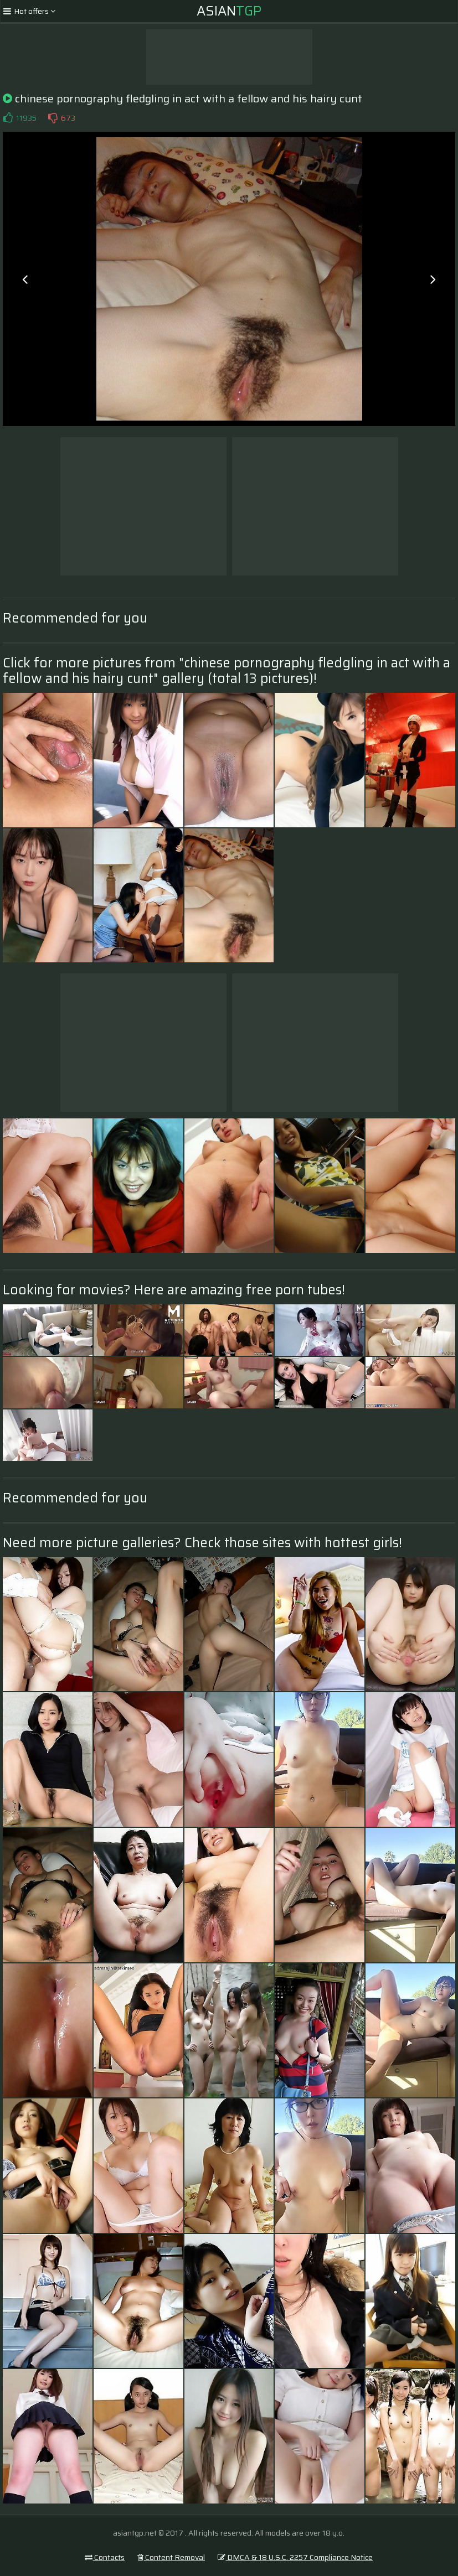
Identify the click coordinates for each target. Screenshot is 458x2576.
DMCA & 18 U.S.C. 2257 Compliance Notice (295, 2557)
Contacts (105, 2557)
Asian (229, 11)
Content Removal (171, 2557)
